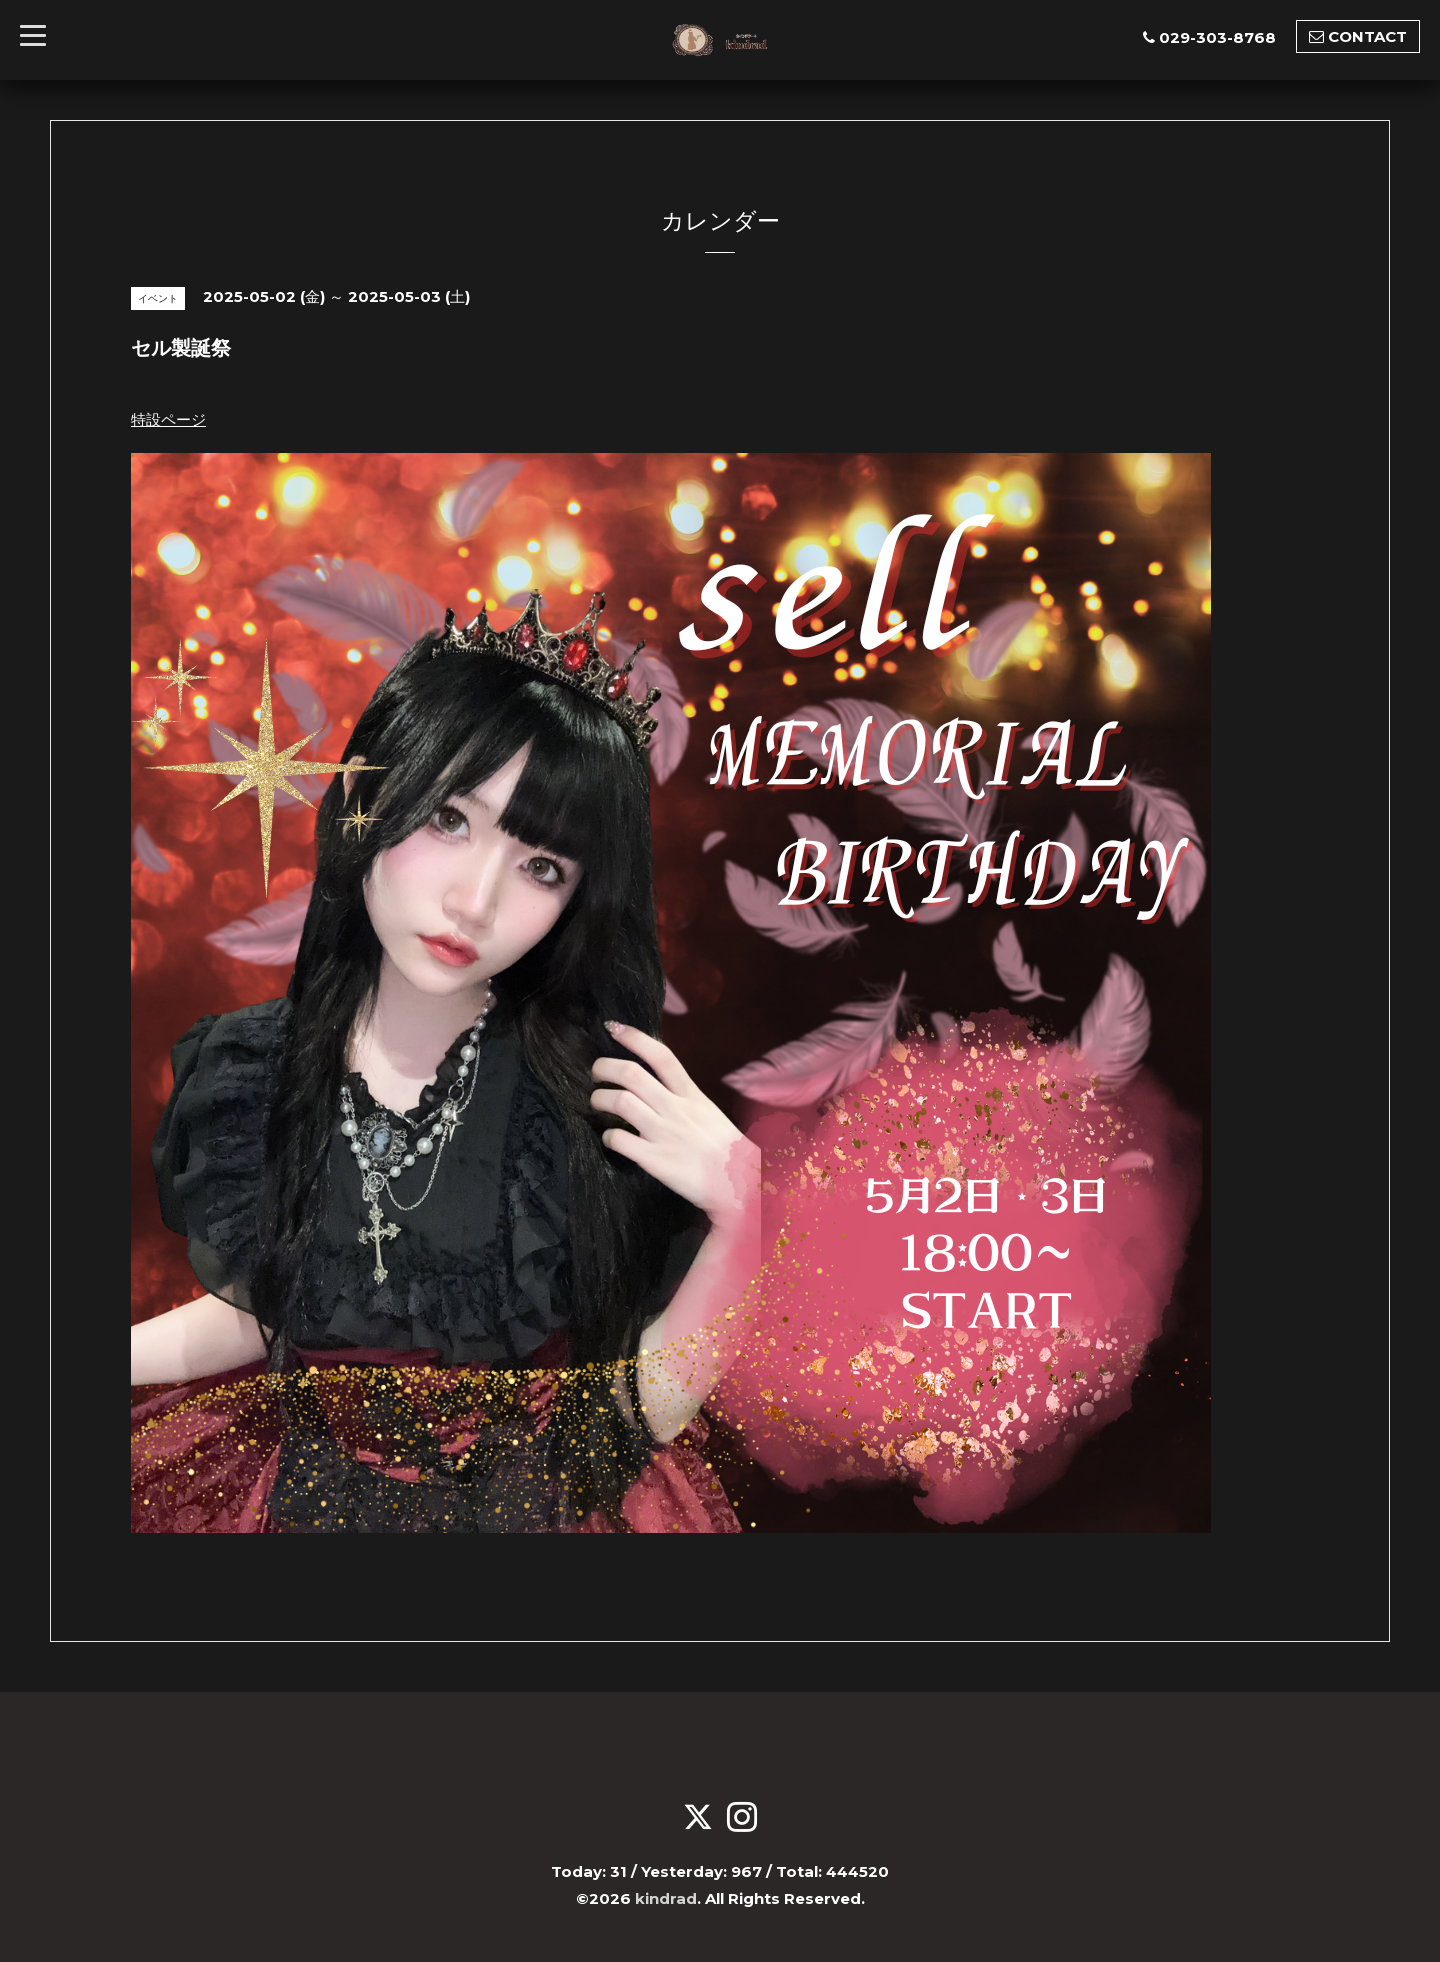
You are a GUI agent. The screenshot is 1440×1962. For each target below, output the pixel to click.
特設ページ (168, 419)
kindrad (666, 1898)
